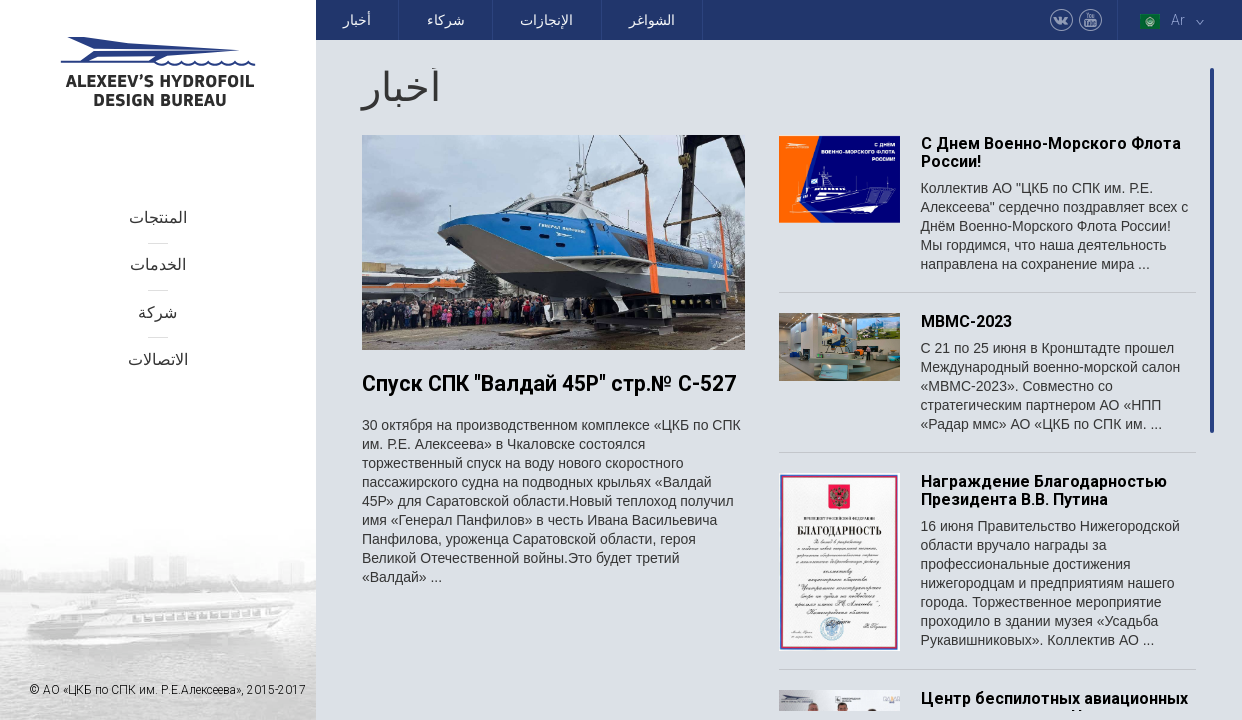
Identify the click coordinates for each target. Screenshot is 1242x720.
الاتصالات (158, 359)
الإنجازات (546, 20)
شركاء (446, 20)
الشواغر (652, 20)
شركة (157, 312)
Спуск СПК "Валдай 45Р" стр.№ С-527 (549, 384)
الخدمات (158, 264)
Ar (1176, 20)
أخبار (357, 20)
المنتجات (158, 217)
